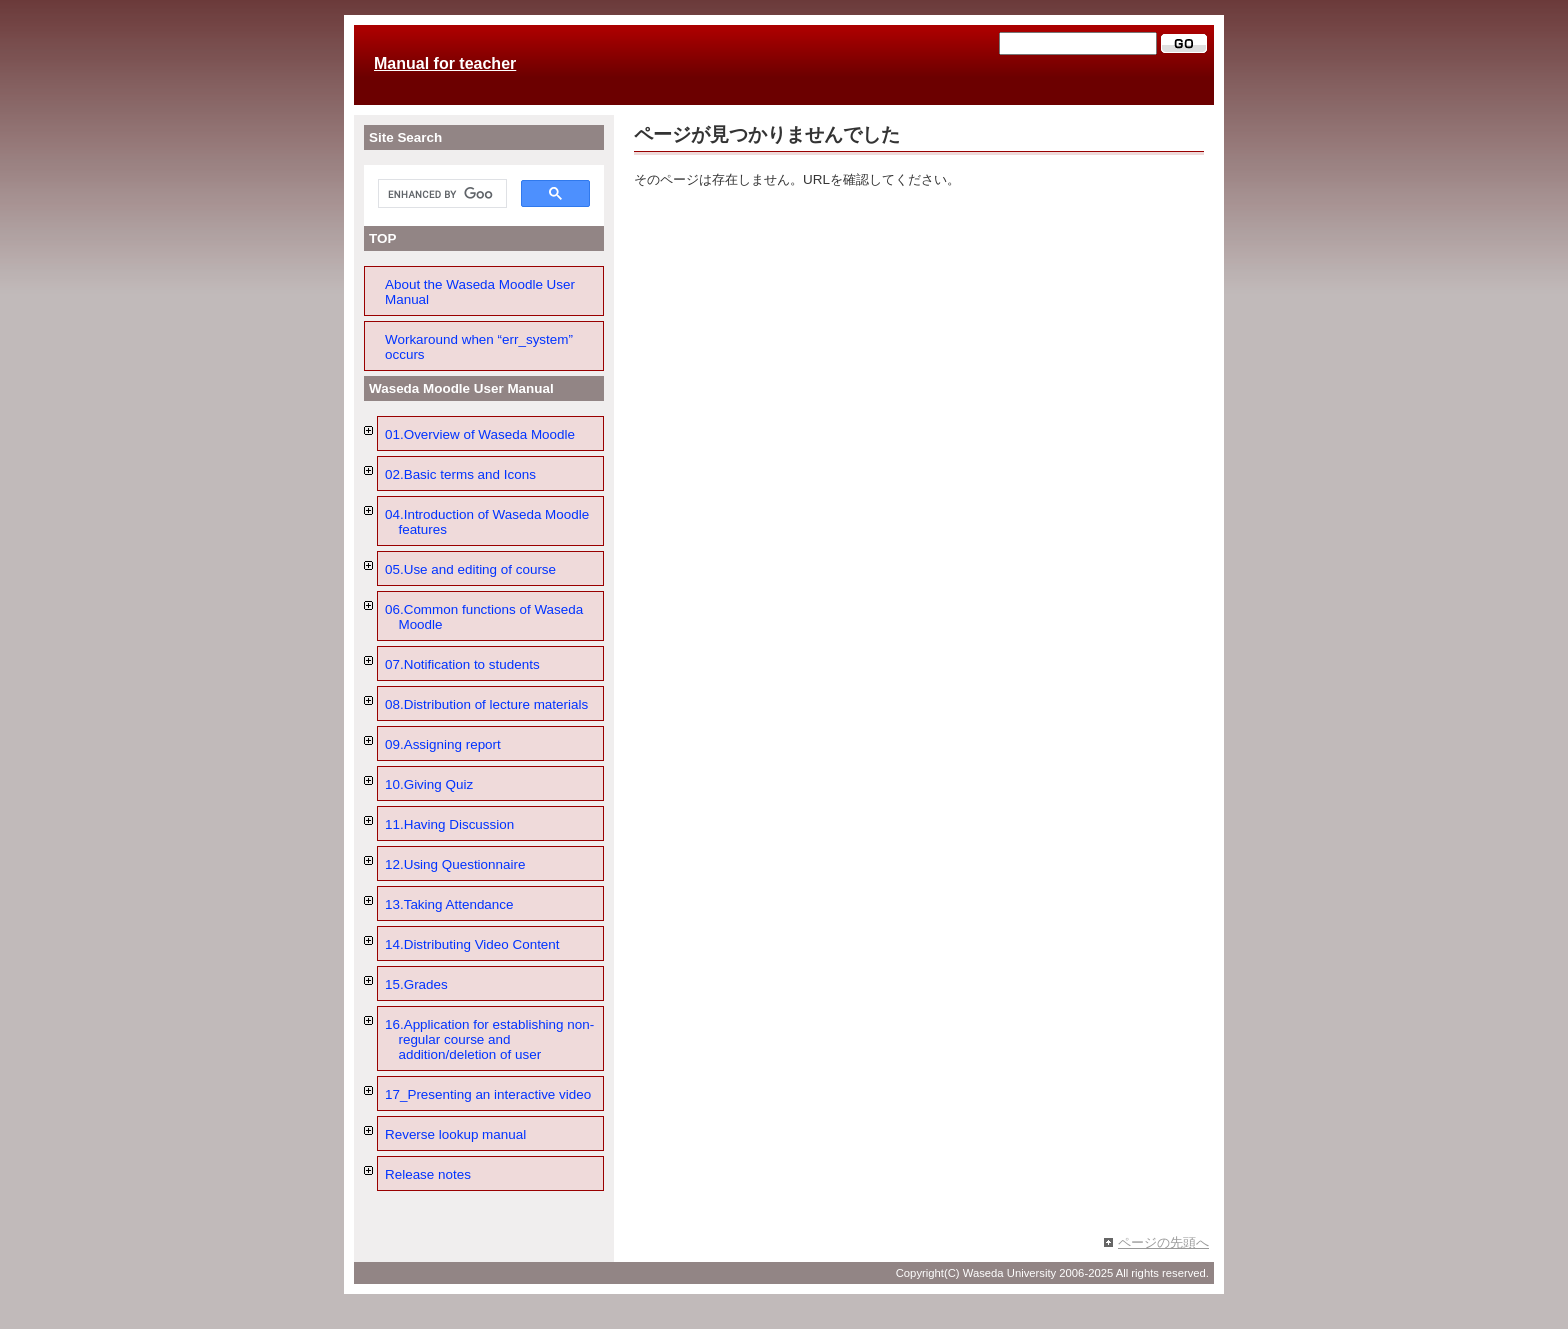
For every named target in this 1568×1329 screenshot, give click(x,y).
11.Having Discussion (449, 824)
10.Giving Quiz (429, 784)
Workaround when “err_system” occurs (479, 347)
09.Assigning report (443, 744)
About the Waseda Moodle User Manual (480, 292)
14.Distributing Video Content (472, 944)
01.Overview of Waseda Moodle (480, 434)
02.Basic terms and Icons (460, 474)
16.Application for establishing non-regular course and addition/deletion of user (489, 1039)
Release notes (428, 1174)
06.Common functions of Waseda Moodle (484, 617)
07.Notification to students (462, 664)
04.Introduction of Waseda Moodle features (487, 522)
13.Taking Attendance (449, 904)
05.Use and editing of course (470, 569)
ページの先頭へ (1163, 1242)
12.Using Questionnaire (455, 864)
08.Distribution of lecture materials (486, 704)
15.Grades (416, 984)
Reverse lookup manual (455, 1134)
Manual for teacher (445, 63)
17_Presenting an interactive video (488, 1094)
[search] (440, 194)
